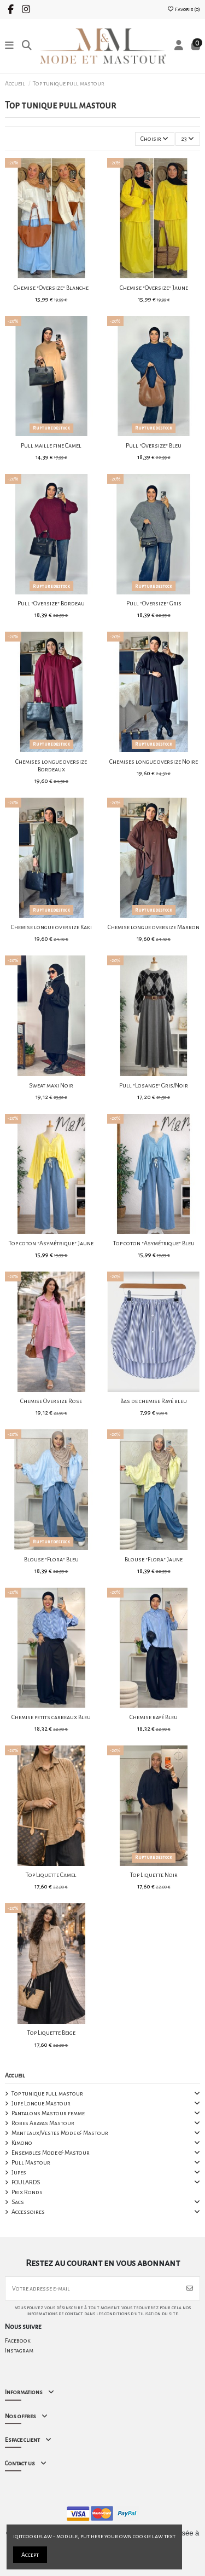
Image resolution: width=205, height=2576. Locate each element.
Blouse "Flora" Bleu (51, 1559)
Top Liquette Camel (51, 1874)
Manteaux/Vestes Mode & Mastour (59, 2133)
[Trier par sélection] (154, 139)
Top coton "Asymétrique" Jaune (51, 1243)
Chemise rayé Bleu (154, 1717)
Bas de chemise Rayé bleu (153, 1401)
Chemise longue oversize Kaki (51, 927)
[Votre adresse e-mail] (92, 2288)
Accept (30, 2554)
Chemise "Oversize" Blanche (51, 287)
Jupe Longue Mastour (41, 2103)
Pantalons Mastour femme (48, 2113)
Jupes (18, 2172)
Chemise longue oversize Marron (154, 927)
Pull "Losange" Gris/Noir (153, 1085)
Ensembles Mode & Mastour (50, 2152)
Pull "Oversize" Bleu (153, 445)
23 (187, 138)
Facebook (18, 2340)
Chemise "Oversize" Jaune (154, 287)
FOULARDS (25, 2182)
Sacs (17, 2202)
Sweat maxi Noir (51, 1085)
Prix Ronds (27, 2192)
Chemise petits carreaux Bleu (51, 1717)
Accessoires (28, 2211)
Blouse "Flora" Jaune (154, 1559)
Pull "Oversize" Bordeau (51, 603)
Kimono (21, 2142)
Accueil (15, 2075)
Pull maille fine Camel (51, 445)
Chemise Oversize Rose (51, 1401)
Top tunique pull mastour (47, 2093)
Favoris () (183, 9)
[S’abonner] (190, 2288)
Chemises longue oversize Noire (153, 761)
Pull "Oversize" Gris (153, 603)
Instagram (19, 2350)
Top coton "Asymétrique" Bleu (154, 1243)
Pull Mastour (30, 2162)
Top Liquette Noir (154, 1874)
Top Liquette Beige (51, 2032)
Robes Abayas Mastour (42, 2123)
